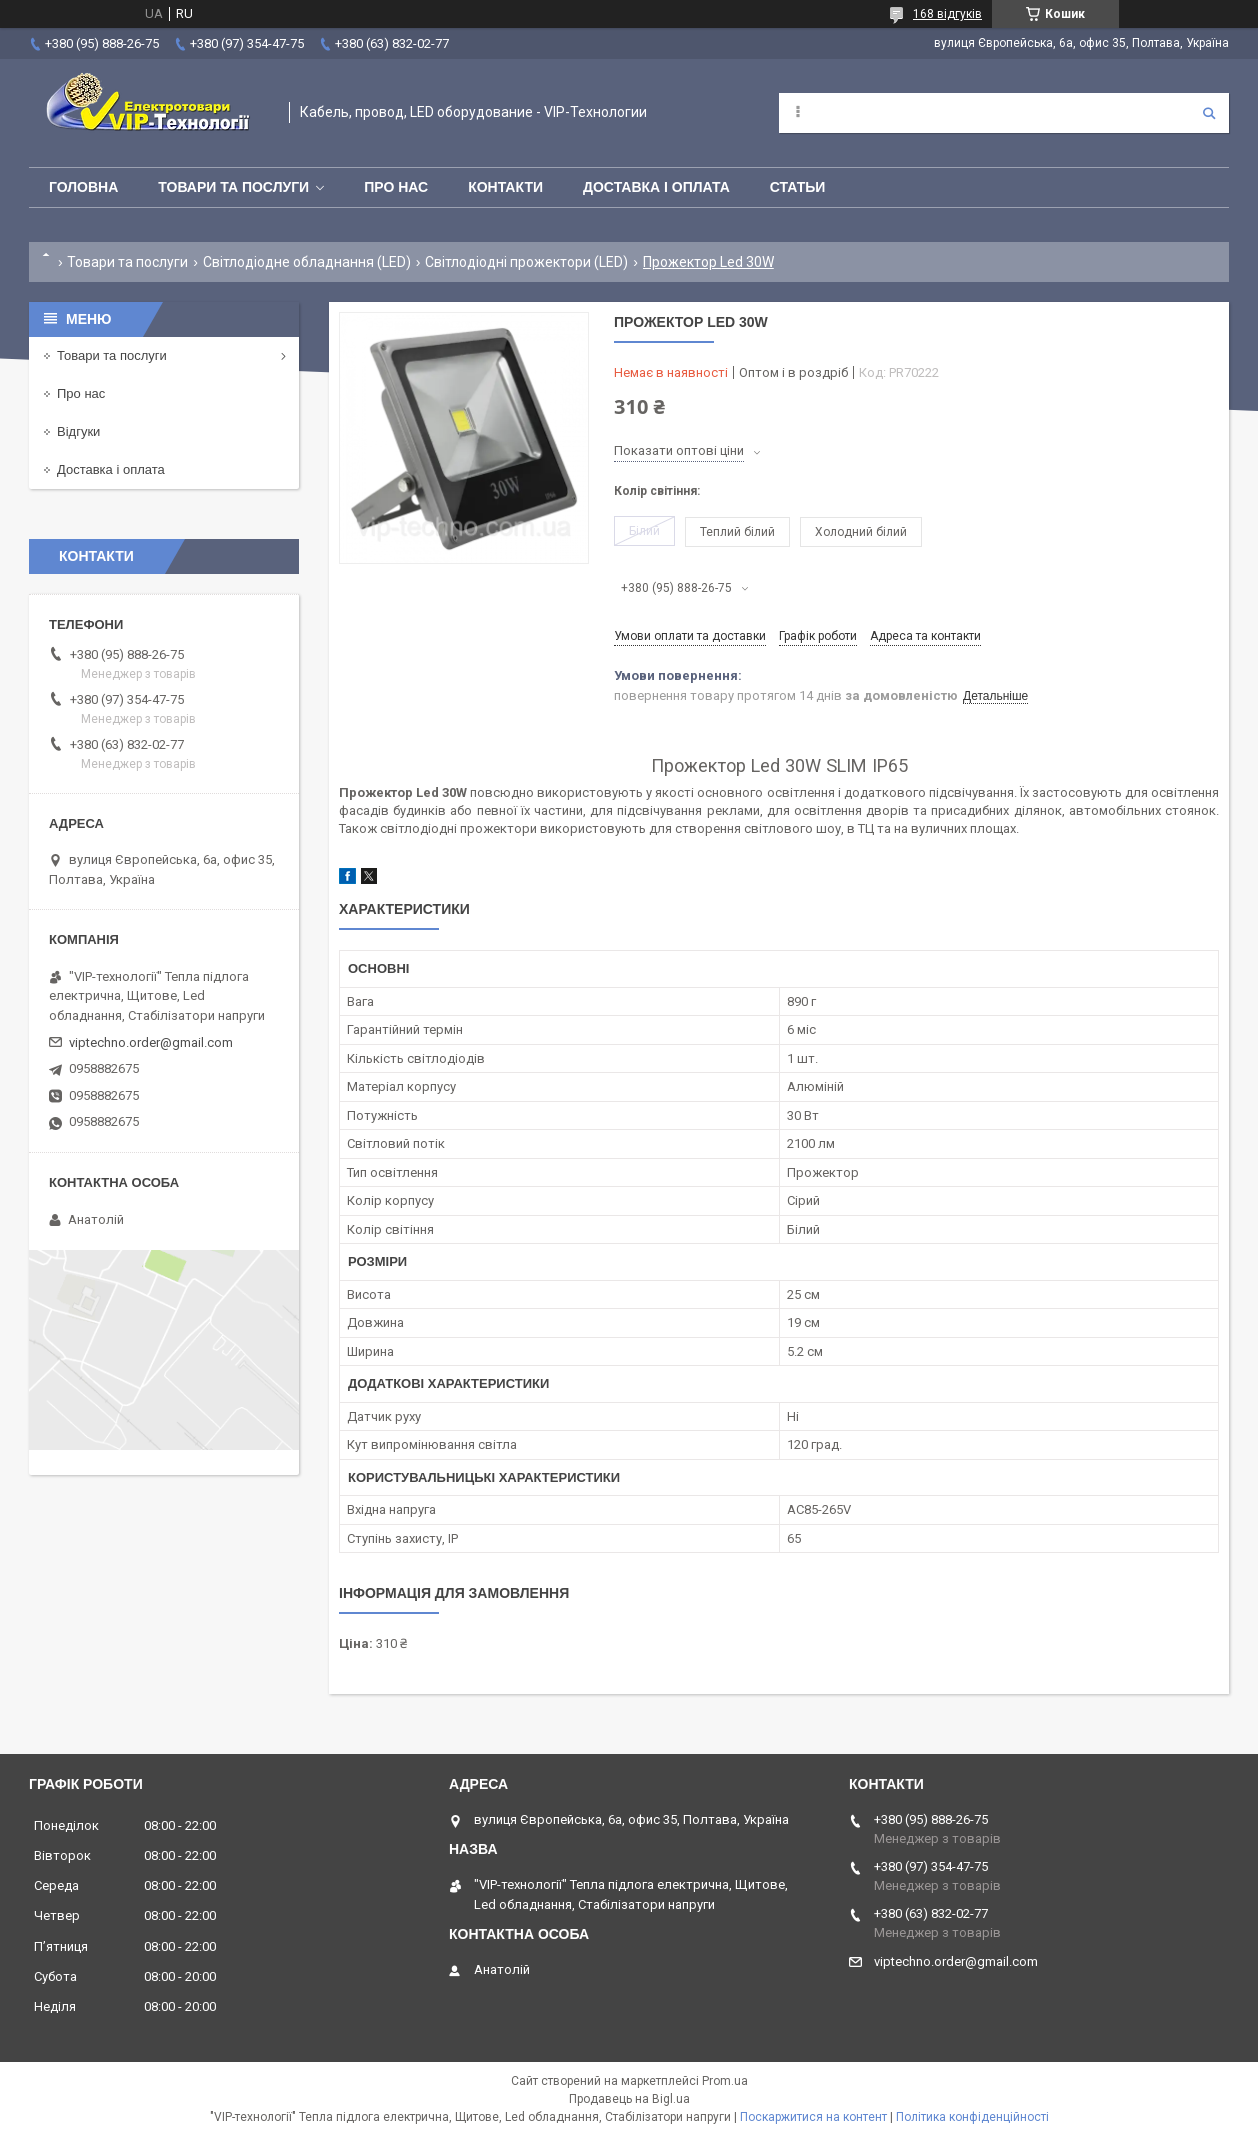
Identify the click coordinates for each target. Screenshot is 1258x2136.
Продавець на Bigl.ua (629, 2099)
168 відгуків (947, 14)
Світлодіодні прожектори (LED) (526, 262)
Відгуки (78, 431)
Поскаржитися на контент (813, 2117)
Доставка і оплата (656, 187)
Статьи (798, 187)
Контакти (505, 187)
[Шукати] (1209, 113)
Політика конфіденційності (972, 2117)
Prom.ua (725, 2081)
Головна (83, 187)
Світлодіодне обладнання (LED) (307, 262)
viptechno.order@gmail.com (151, 1042)
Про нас (396, 187)
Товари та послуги (233, 187)
